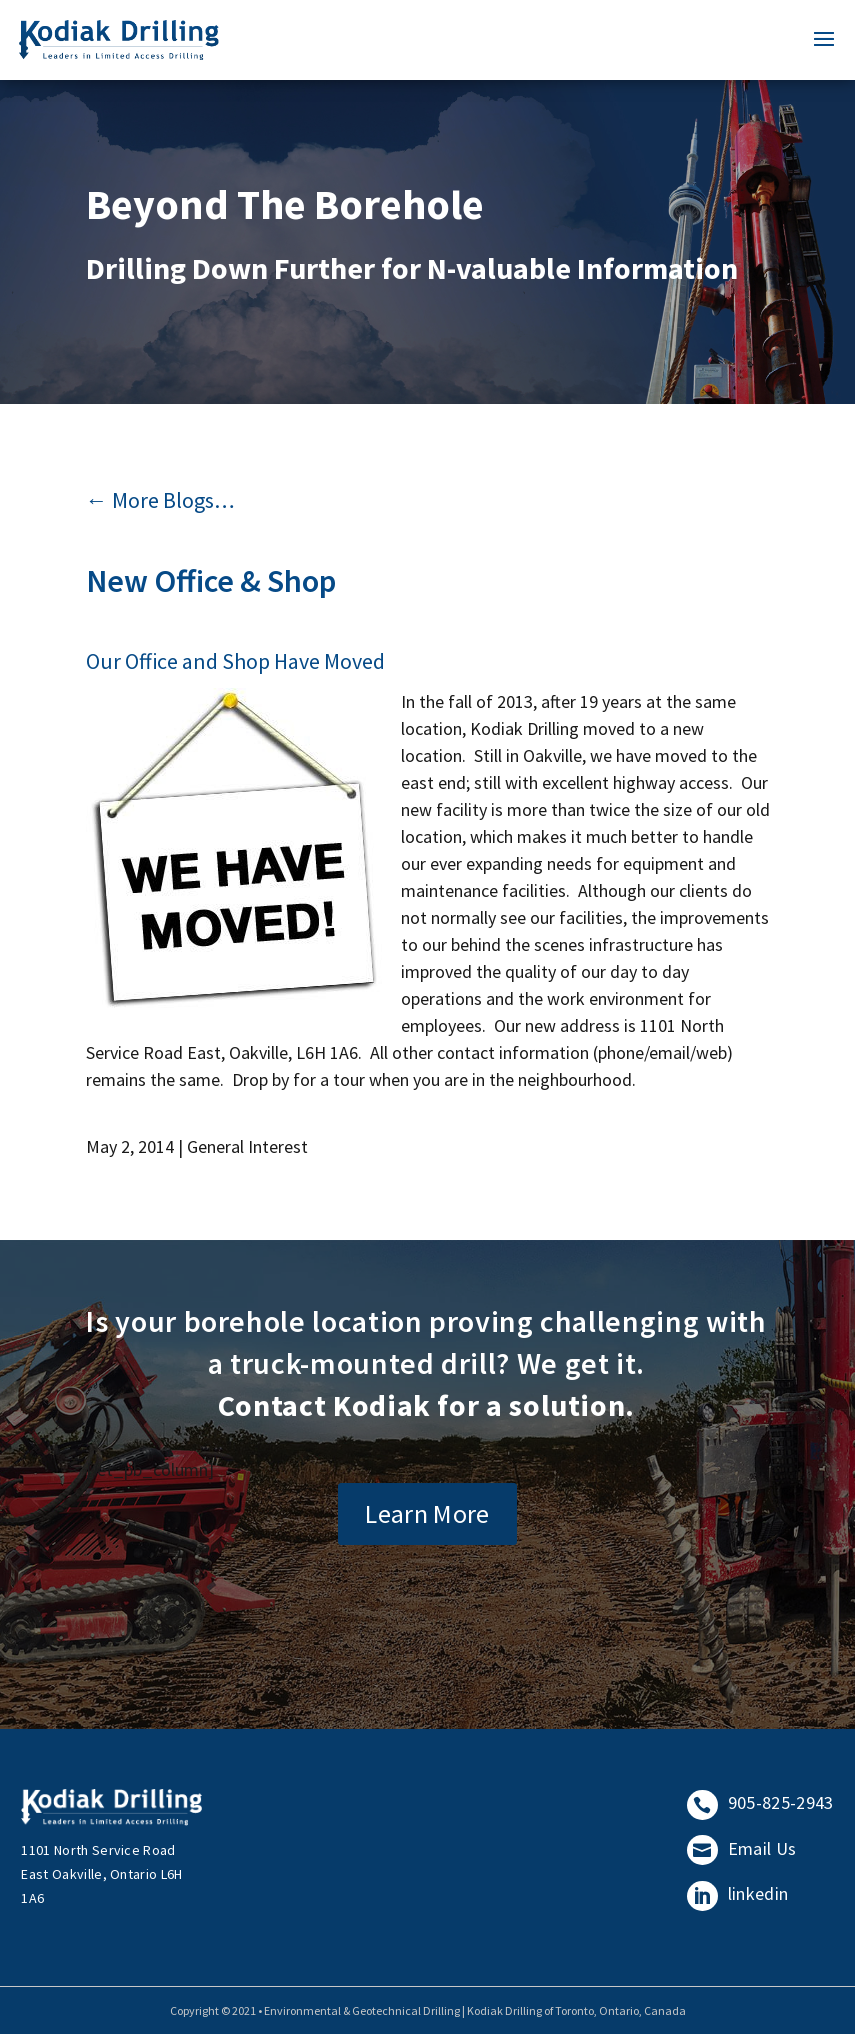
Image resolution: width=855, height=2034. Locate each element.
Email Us (741, 1848)
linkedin (737, 1893)
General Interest (247, 1146)
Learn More (427, 1513)
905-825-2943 (760, 1802)
